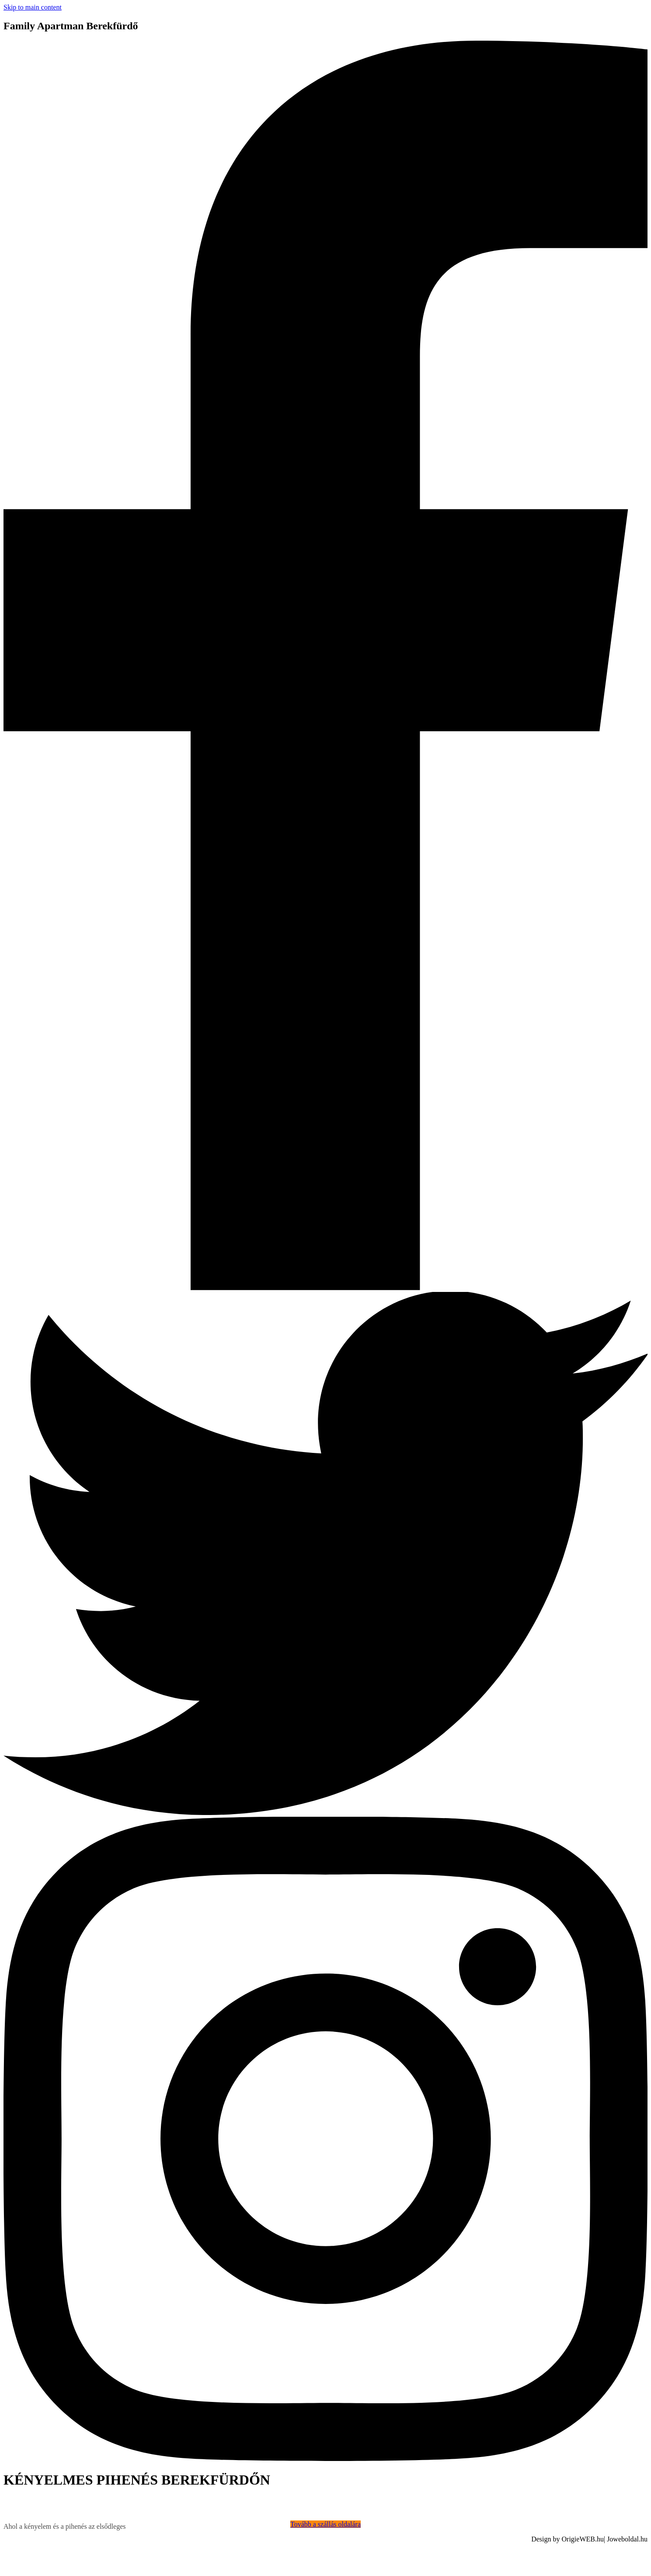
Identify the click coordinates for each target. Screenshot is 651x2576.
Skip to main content (32, 7)
